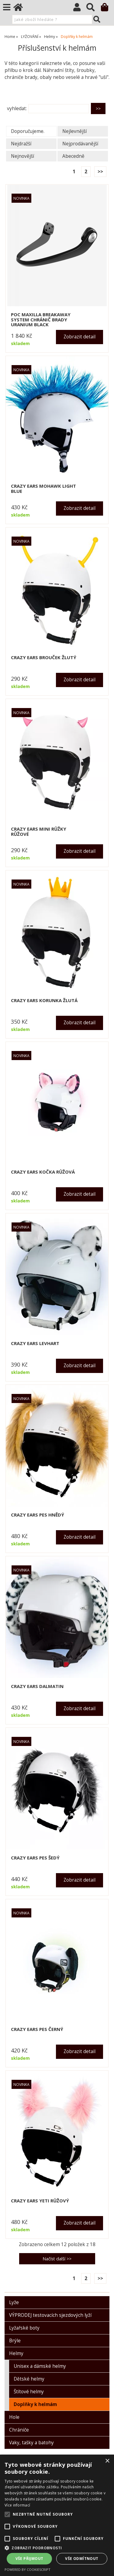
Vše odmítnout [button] (81, 2558)
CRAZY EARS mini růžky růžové (38, 831)
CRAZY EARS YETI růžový (40, 2200)
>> (100, 171)
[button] (57, 2548)
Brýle (15, 2340)
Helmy (16, 2353)
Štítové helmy (29, 2391)
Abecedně (73, 156)
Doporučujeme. (27, 131)
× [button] (107, 2461)
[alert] (57, 2515)
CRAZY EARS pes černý (37, 2029)
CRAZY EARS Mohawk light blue (43, 488)
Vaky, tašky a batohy (31, 2442)
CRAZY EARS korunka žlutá (44, 1000)
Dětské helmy (29, 2379)
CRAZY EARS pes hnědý (37, 1514)
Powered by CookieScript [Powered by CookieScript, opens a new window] (27, 2569)
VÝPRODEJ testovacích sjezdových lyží (50, 2315)
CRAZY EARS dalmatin (37, 1686)
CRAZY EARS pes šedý (35, 1857)
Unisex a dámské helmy (40, 2366)
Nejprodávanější (80, 144)
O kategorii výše (24, 91)
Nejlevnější (74, 131)
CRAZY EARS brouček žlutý (43, 657)
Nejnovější (22, 156)
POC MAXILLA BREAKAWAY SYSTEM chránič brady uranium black (41, 319)
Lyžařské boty (24, 2328)
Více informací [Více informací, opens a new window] (17, 2505)
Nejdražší (21, 144)
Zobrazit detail (79, 337)
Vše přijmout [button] (29, 2558)
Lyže (14, 2302)
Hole (14, 2417)
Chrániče (19, 2430)
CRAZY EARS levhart (35, 1343)
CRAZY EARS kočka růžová (43, 1171)
